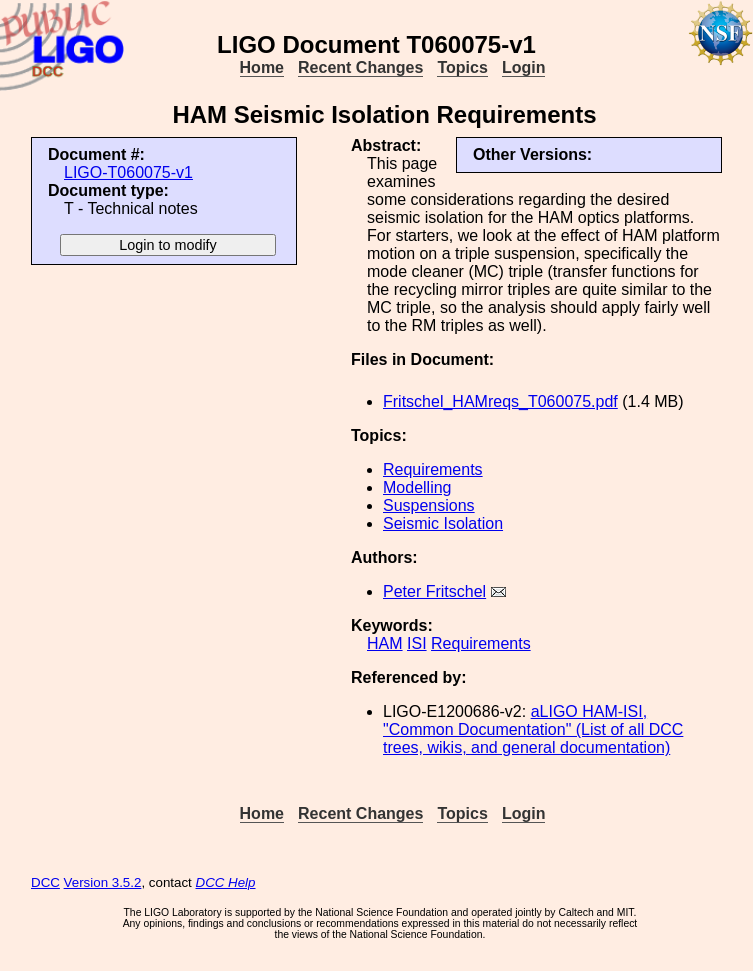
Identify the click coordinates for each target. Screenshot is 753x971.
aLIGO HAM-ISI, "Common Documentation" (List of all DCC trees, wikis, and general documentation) (533, 729)
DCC (45, 882)
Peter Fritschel (434, 591)
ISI (417, 643)
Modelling (417, 487)
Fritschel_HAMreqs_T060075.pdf (500, 401)
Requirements (433, 469)
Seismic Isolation (443, 523)
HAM (385, 643)
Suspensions (429, 505)
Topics (462, 67)
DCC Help (226, 882)
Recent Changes (360, 67)
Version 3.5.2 (103, 882)
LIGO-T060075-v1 (128, 172)
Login (524, 67)
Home (262, 67)
